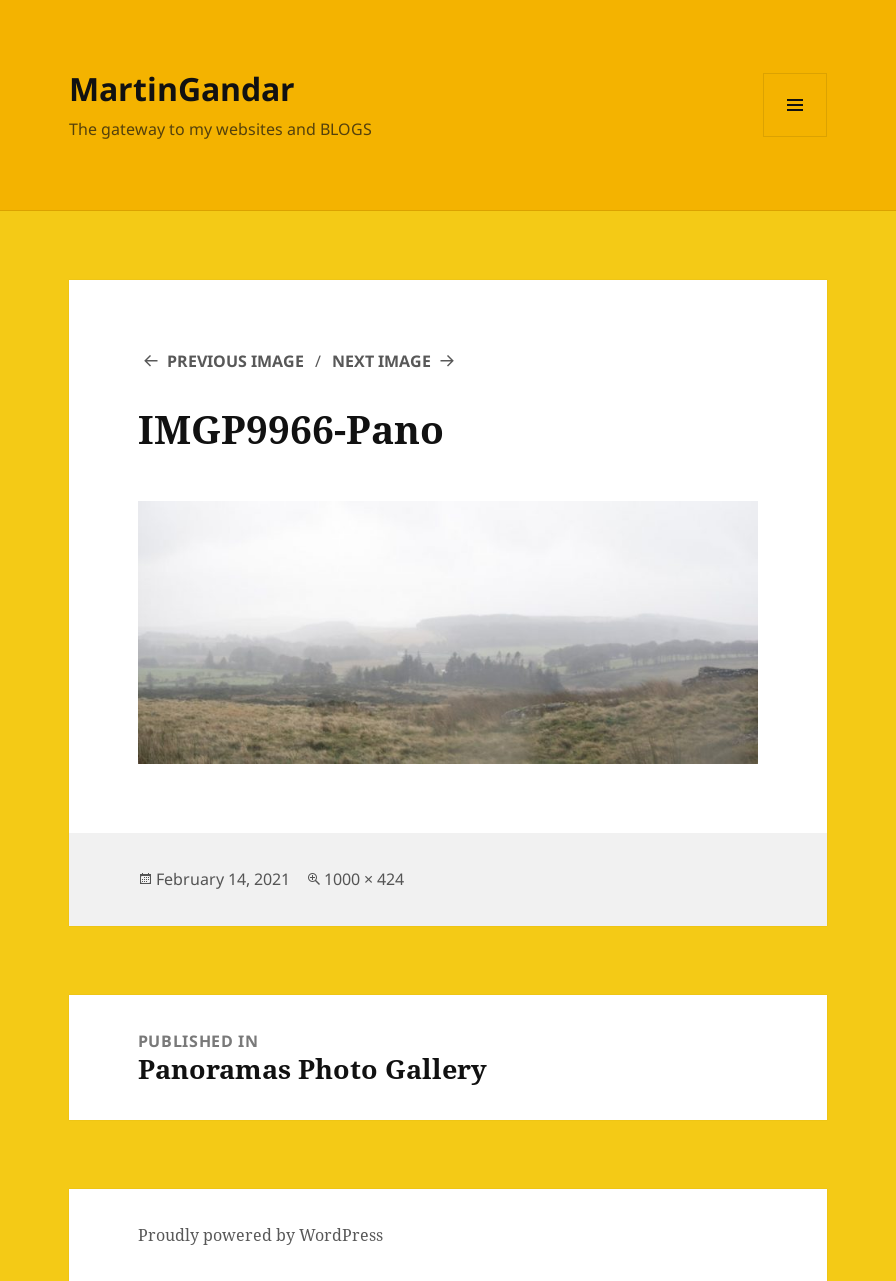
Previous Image (235, 361)
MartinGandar (182, 88)
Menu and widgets (795, 136)
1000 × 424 (364, 879)
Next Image (381, 361)
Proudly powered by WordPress (260, 1235)
